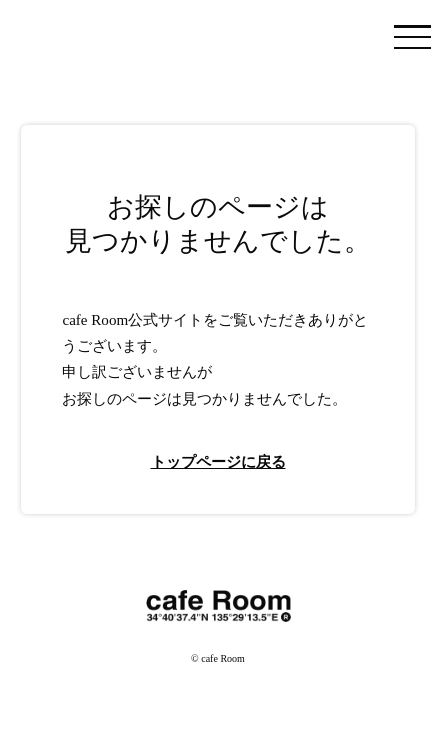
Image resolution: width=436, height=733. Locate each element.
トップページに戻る (218, 462)
